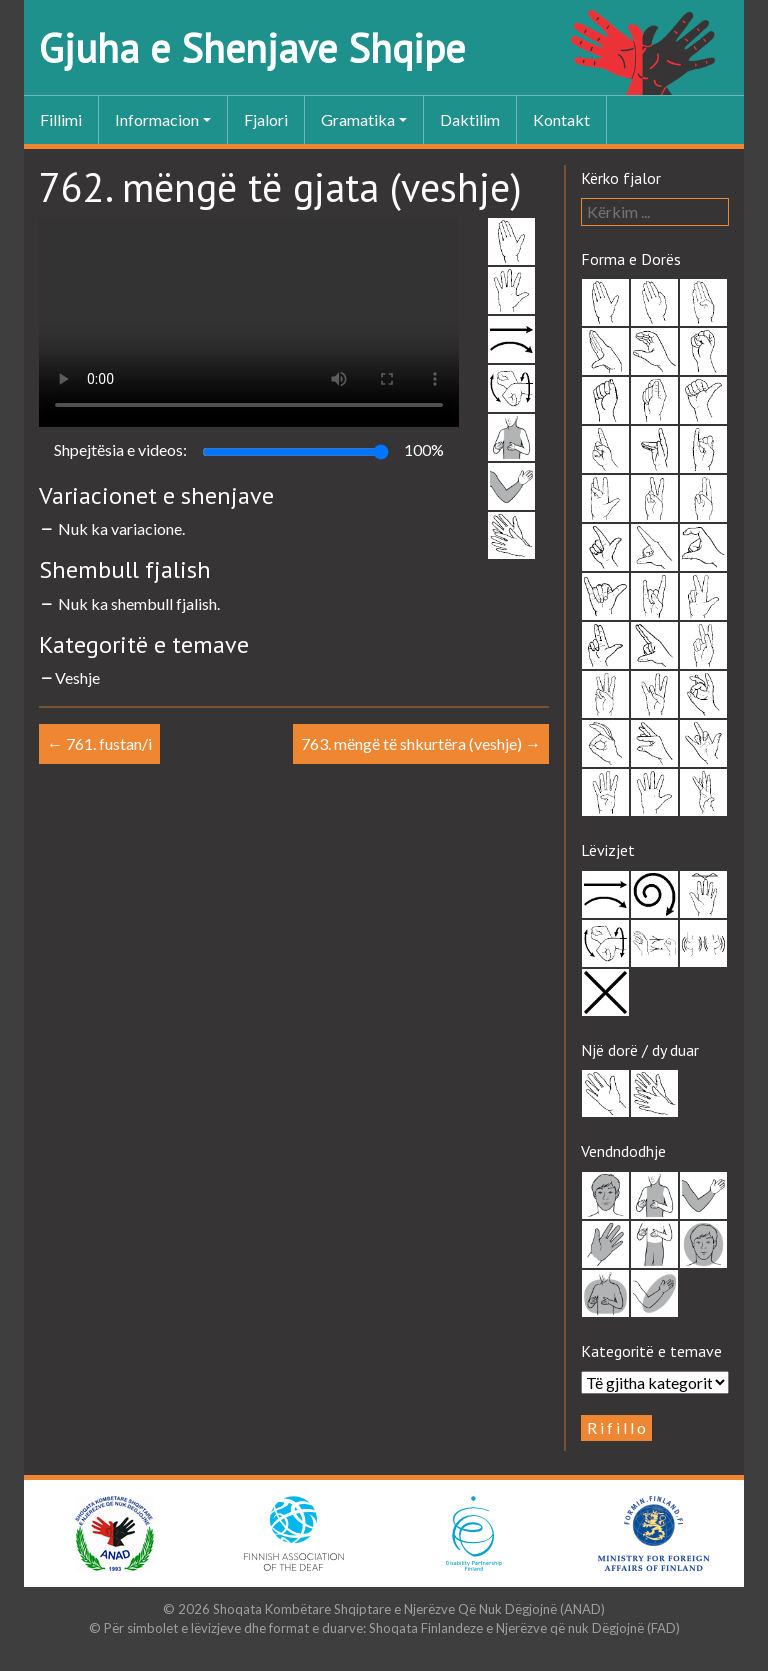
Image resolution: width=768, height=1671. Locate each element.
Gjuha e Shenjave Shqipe (252, 48)
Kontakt (561, 119)
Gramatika (358, 119)
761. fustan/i (99, 743)
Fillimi (61, 119)
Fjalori (266, 119)
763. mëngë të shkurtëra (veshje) (421, 743)
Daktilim (470, 119)
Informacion (157, 119)
